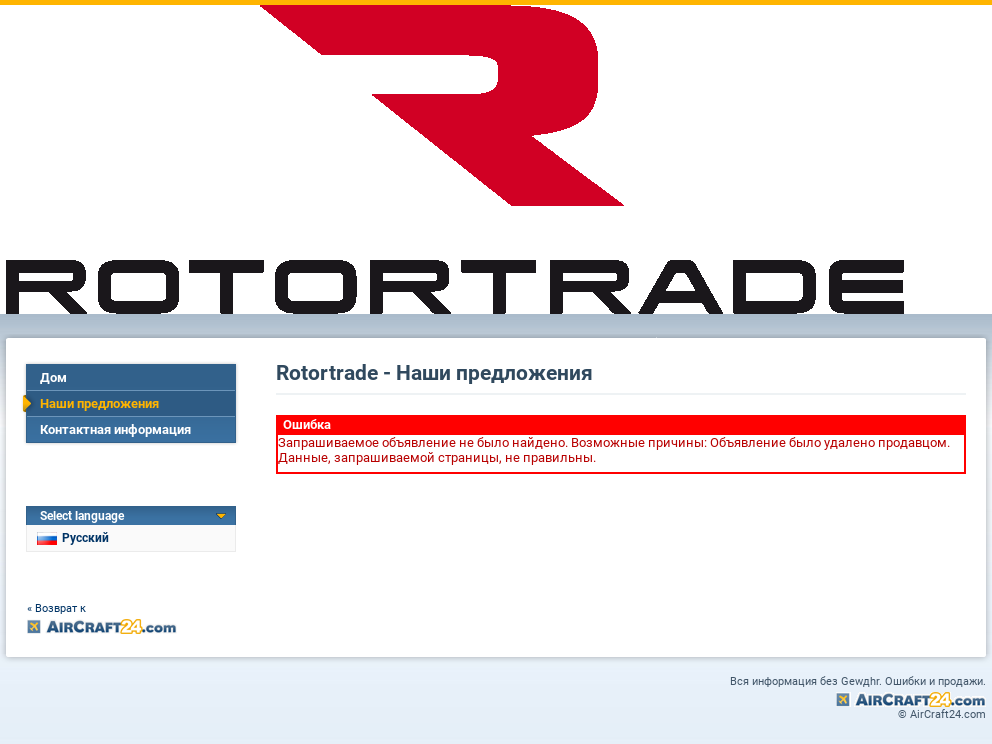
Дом (53, 377)
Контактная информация (115, 429)
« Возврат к (56, 608)
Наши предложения (99, 403)
